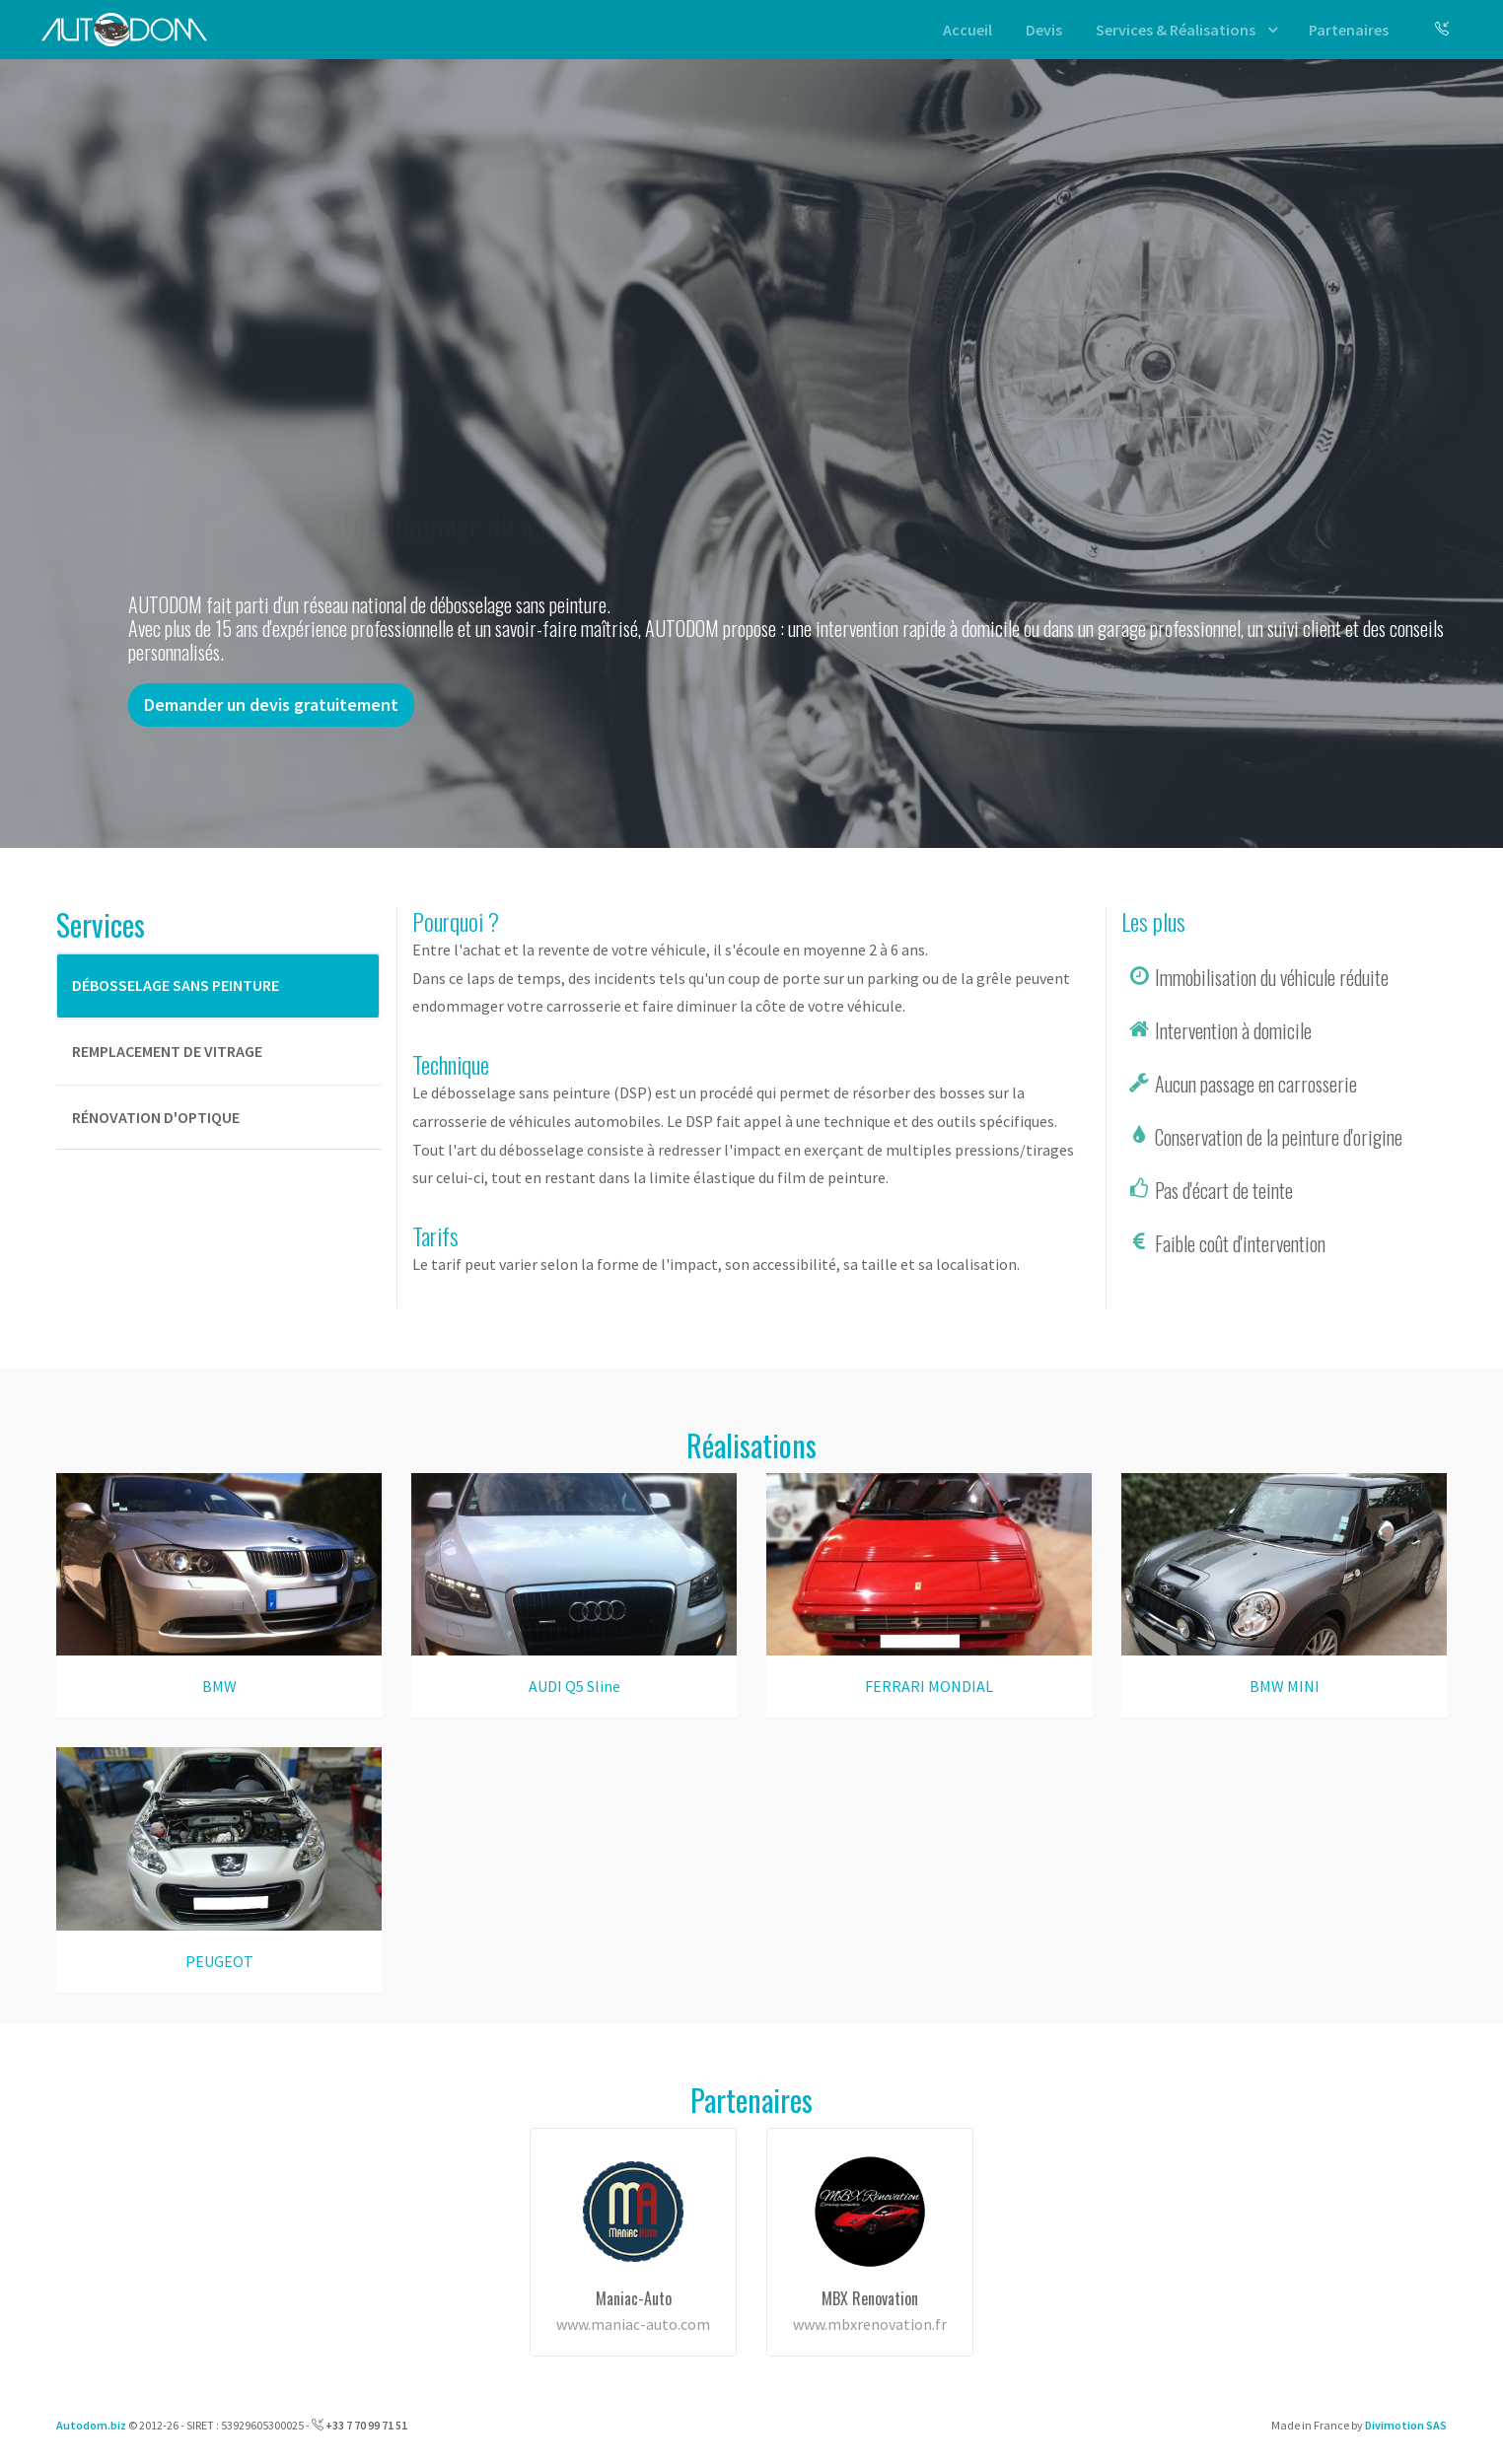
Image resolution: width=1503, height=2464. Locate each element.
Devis (1044, 29)
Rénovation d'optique (156, 1117)
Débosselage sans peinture (175, 985)
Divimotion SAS (1406, 2425)
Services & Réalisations (1175, 29)
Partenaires (1349, 29)
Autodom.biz (91, 2425)
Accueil (967, 29)
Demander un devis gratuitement (271, 704)
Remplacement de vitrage (167, 1051)
